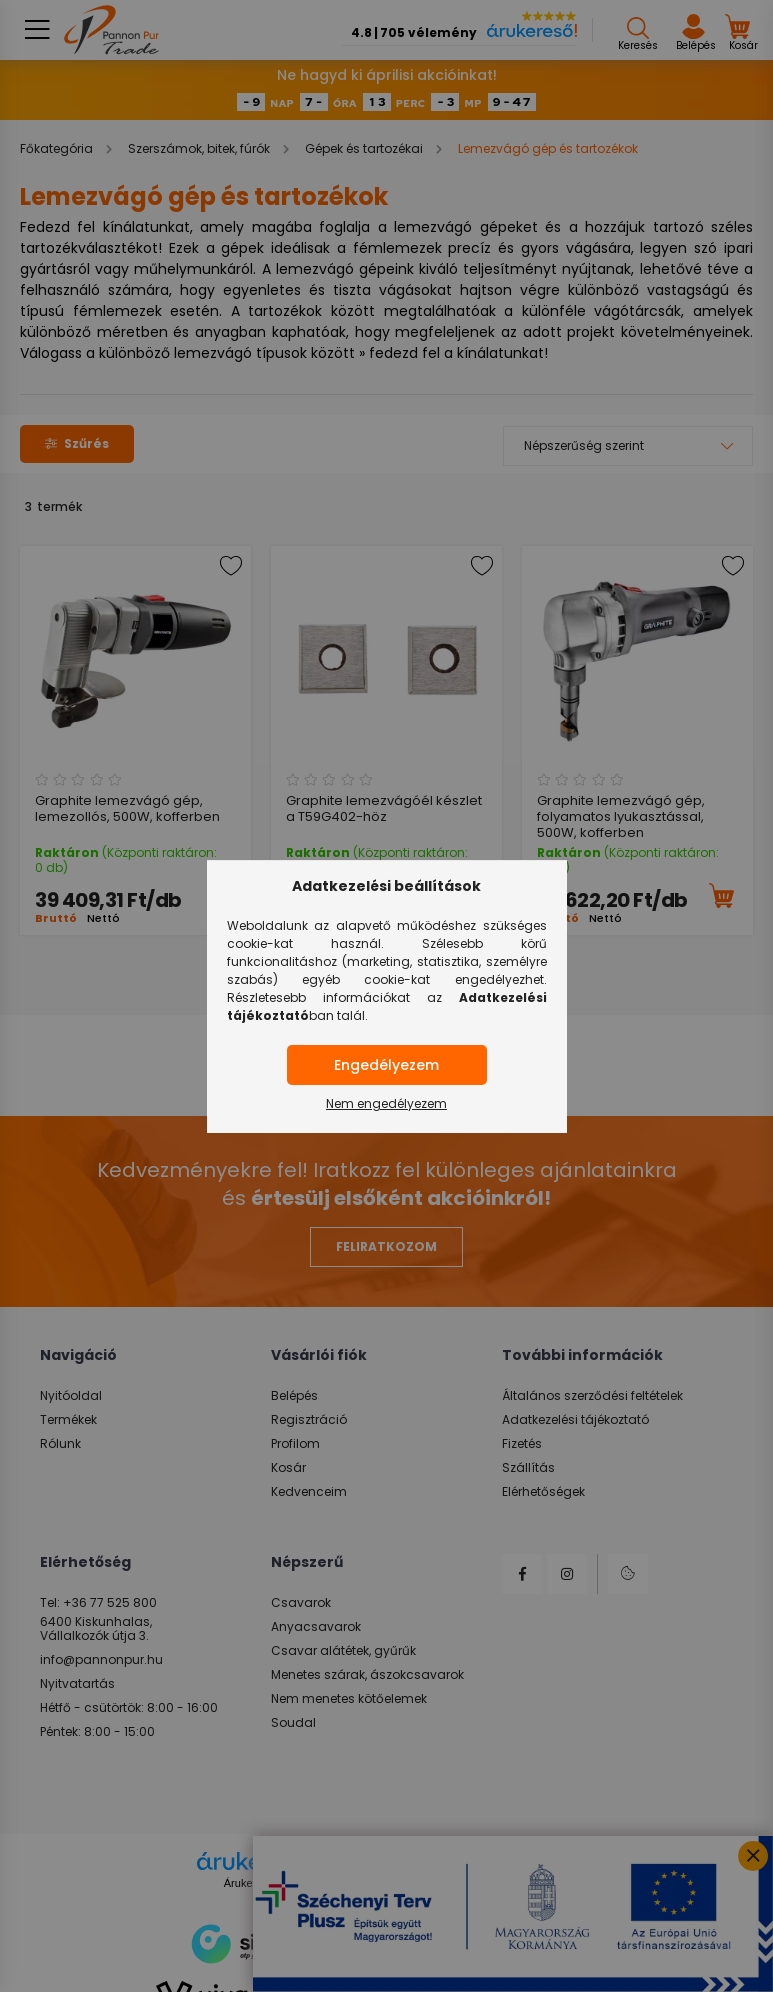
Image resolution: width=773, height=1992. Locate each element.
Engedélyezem (386, 1065)
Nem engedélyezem (386, 1103)
